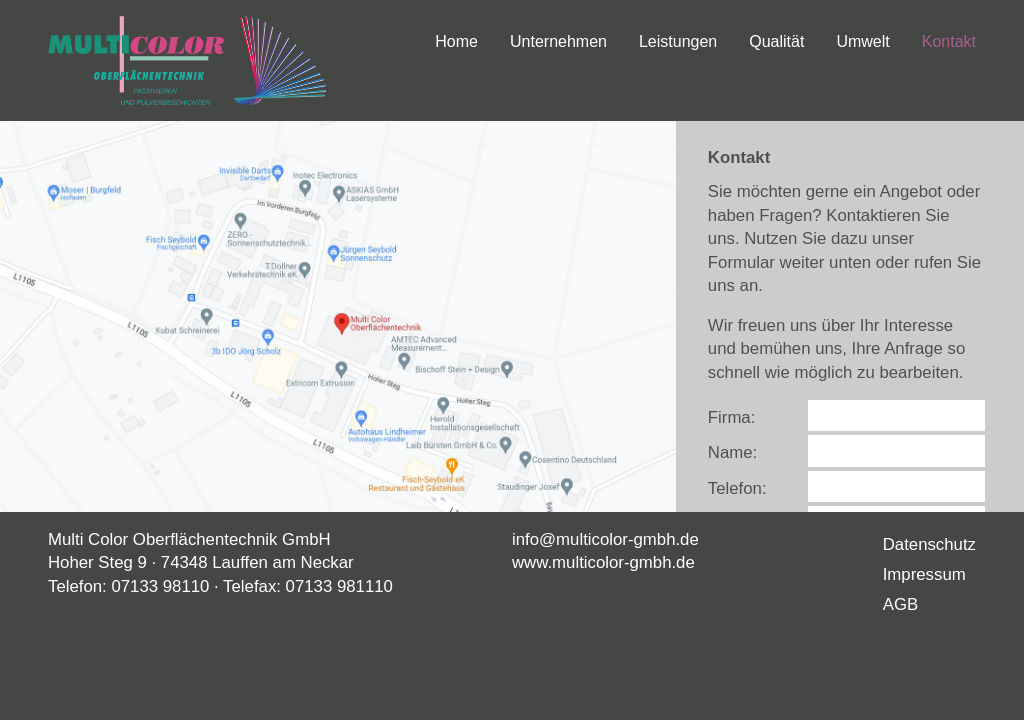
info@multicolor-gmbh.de (605, 539)
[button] (338, 316)
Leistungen (678, 41)
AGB (900, 604)
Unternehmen (558, 41)
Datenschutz (929, 544)
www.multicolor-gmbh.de (603, 562)
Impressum (924, 574)
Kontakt (949, 41)
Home (456, 41)
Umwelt (862, 41)
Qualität (776, 41)
